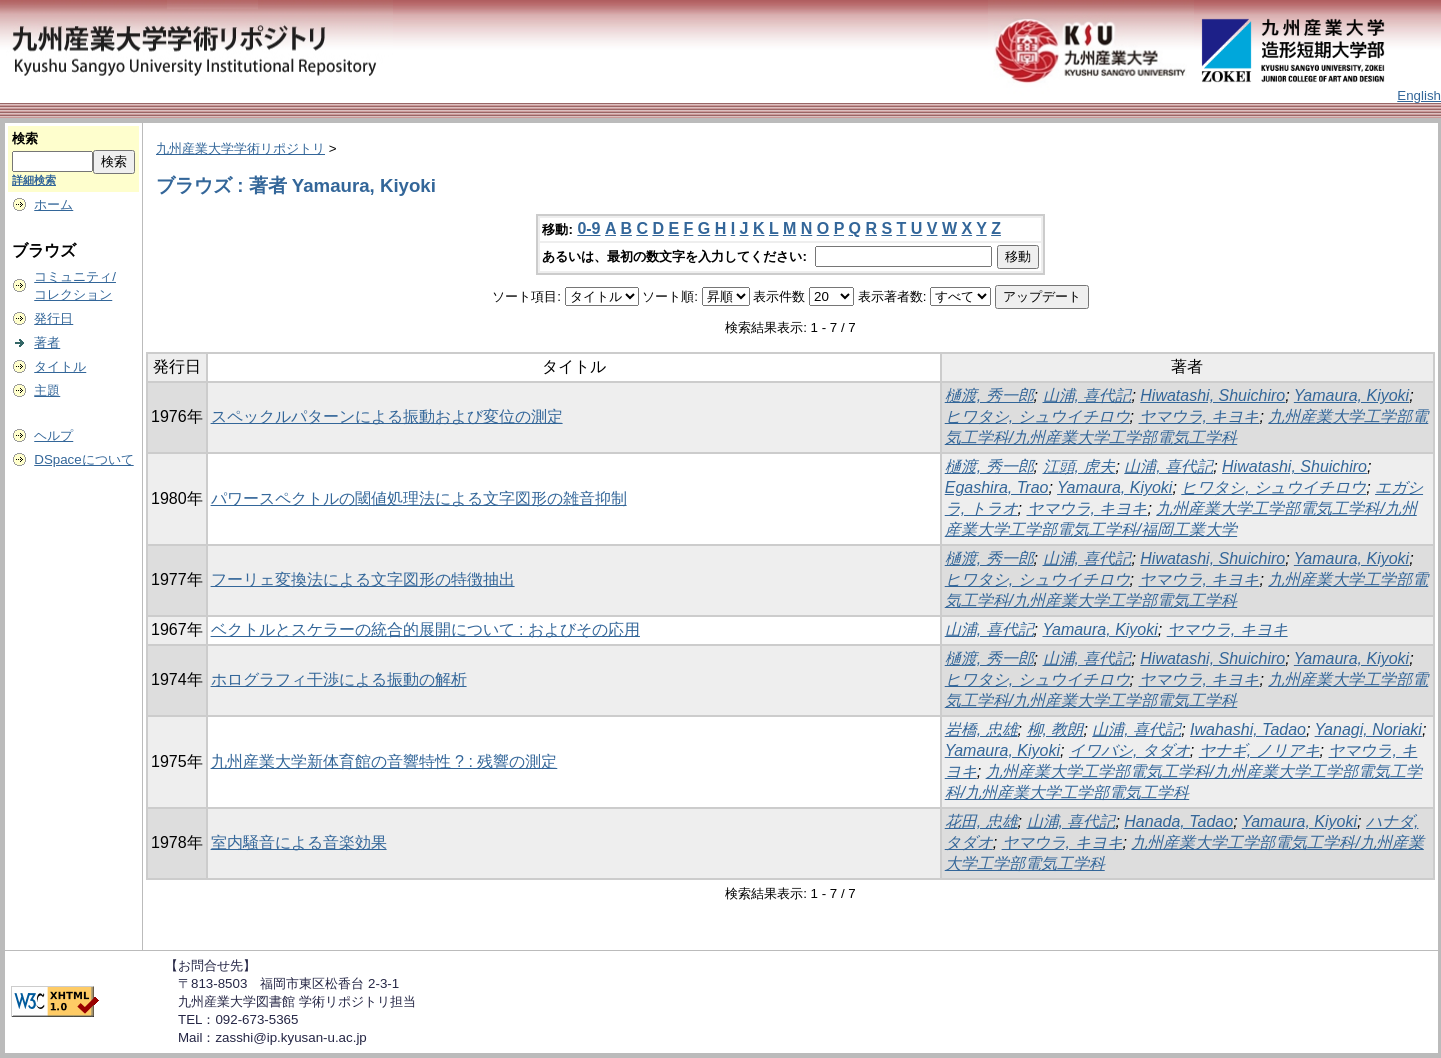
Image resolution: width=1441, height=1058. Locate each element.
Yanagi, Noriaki (1368, 729)
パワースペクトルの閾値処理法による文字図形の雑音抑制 (419, 498)
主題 (47, 390)
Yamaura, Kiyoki (1351, 395)
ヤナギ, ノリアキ (1259, 750)
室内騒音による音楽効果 (299, 842)
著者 (47, 342)
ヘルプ (53, 435)
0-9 (588, 228)
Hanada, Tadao (1178, 821)
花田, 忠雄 (981, 821)
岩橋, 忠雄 (981, 729)
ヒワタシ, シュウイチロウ (1037, 416)
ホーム (53, 204)
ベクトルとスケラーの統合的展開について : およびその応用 (425, 629)
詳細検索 (34, 180)
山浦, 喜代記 (1087, 395)
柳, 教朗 (1055, 729)
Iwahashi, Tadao (1248, 729)
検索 (25, 138)
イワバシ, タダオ (1129, 750)
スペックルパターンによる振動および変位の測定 (387, 416)
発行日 (53, 318)
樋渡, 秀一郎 (989, 395)
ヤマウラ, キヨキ (1199, 416)
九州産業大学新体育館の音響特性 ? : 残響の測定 (384, 761)
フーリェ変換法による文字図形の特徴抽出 (363, 579)
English (1419, 95)
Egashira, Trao (997, 487)
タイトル (60, 366)
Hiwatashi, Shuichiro (1212, 395)
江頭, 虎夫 (1079, 466)
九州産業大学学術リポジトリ (240, 148)
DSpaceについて (83, 459)
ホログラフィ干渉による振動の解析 (339, 679)
